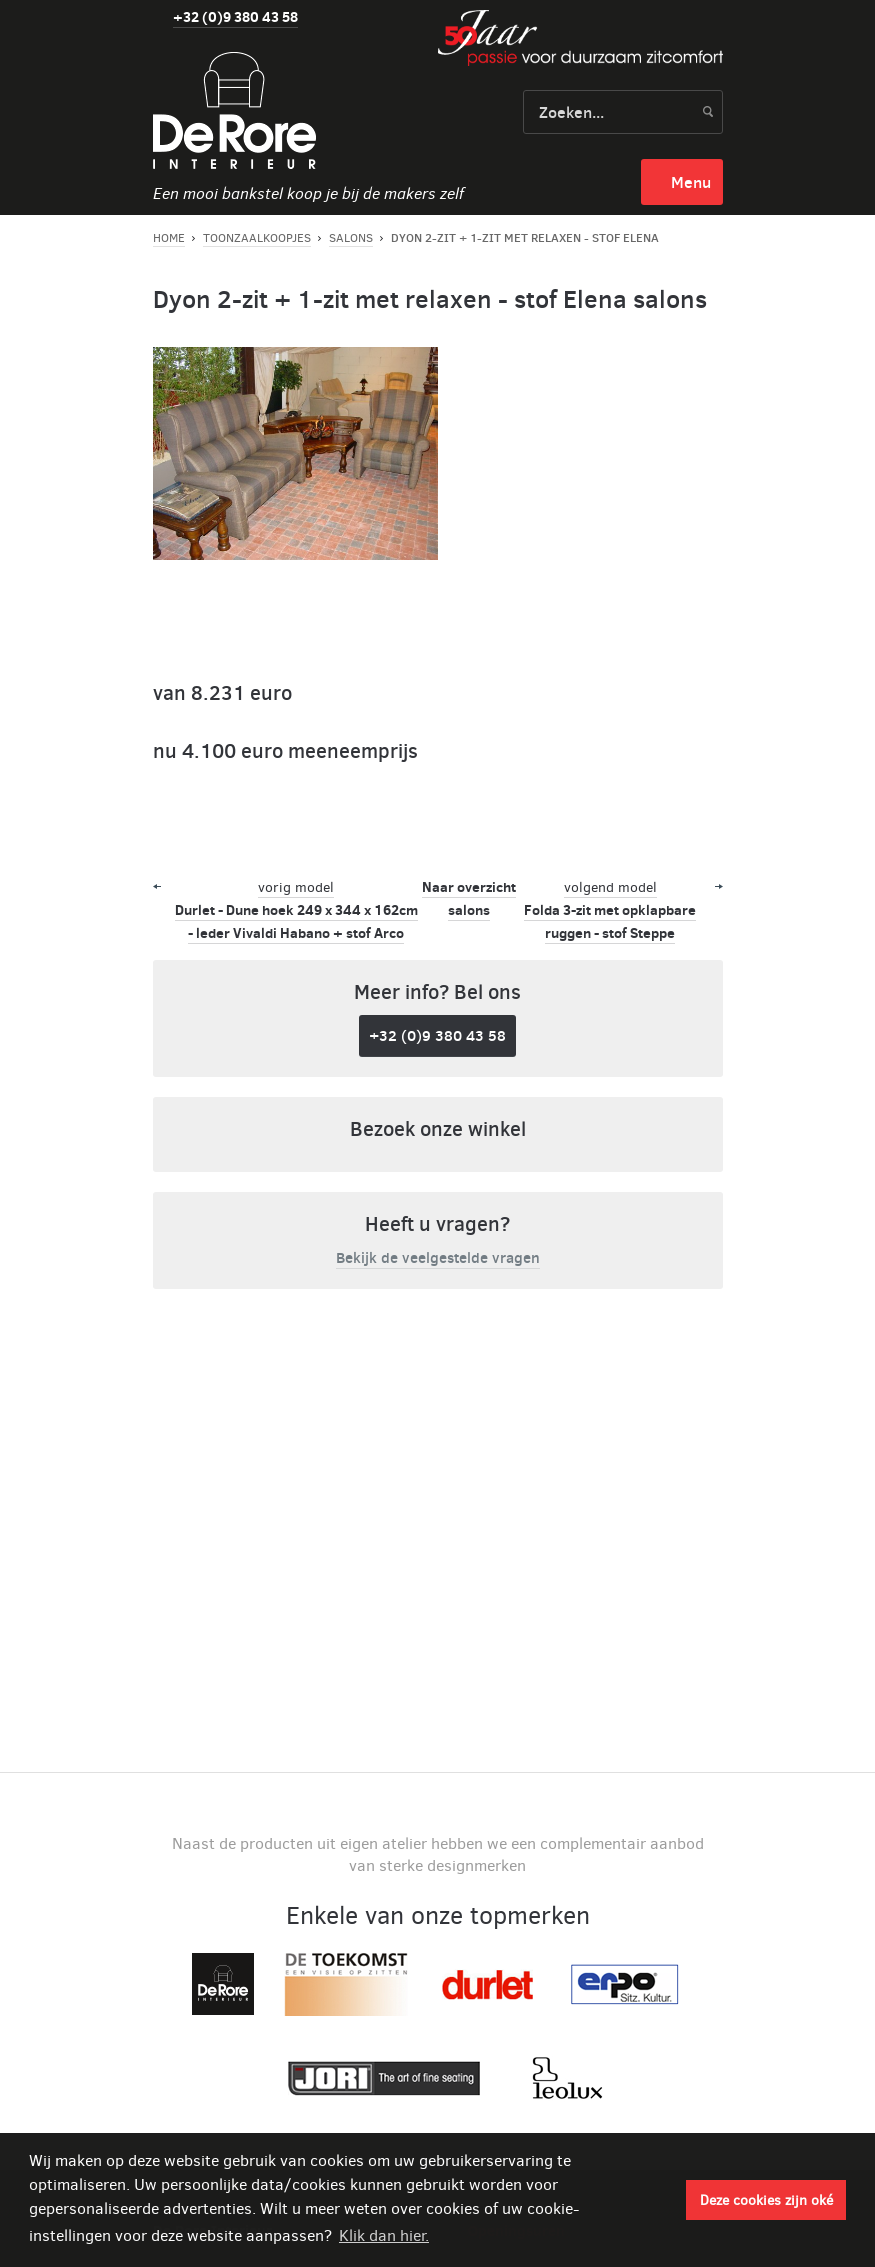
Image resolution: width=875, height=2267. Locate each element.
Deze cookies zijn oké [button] (766, 2200)
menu (691, 182)
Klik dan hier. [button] (384, 2235)
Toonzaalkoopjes (257, 238)
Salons (351, 238)
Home (169, 238)
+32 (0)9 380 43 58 (235, 17)
